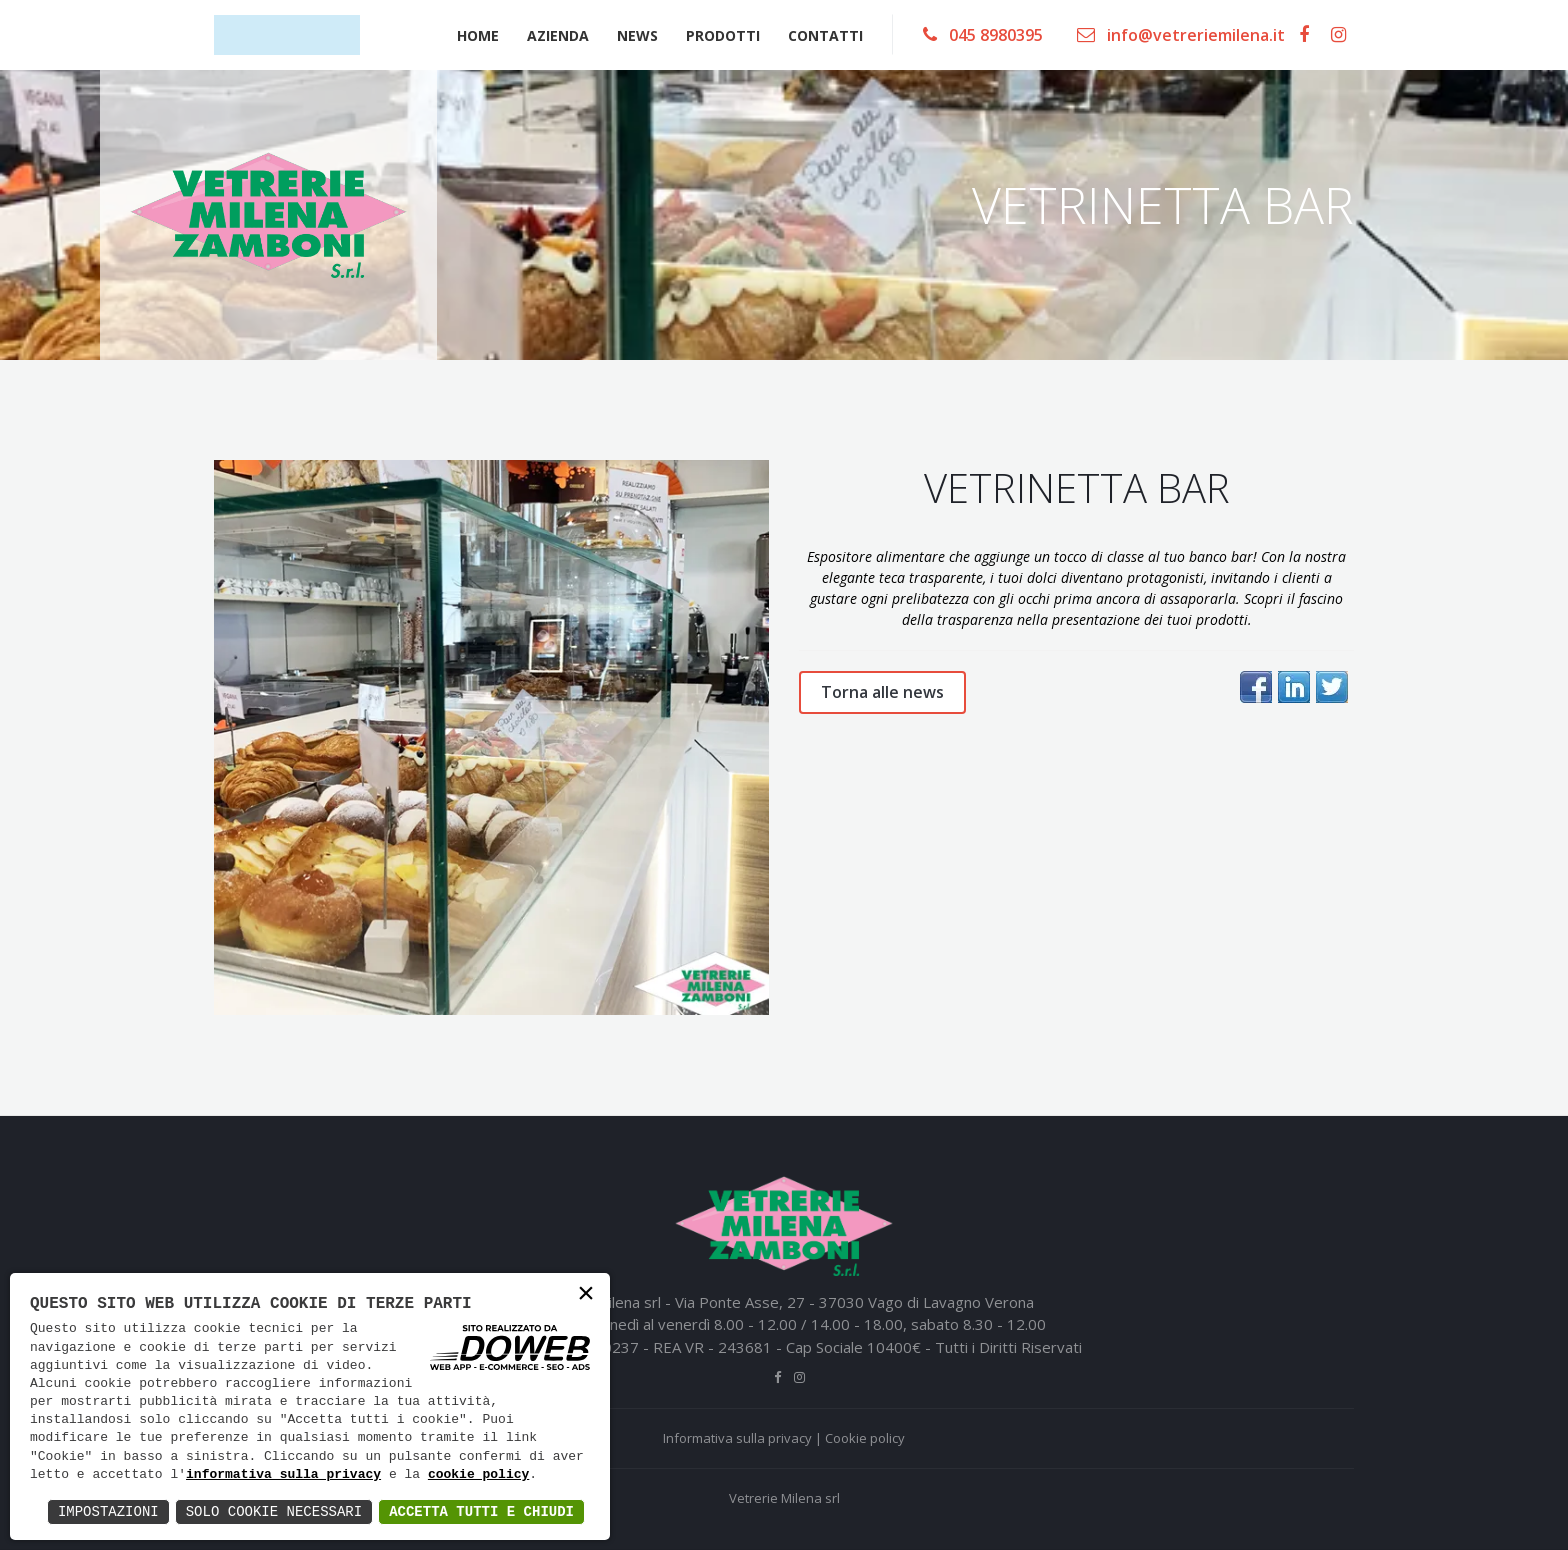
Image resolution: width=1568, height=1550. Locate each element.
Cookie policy (865, 1438)
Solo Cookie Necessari (274, 1511)
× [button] (586, 1295)
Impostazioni (108, 1511)
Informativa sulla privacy (737, 1438)
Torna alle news (882, 692)
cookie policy (478, 1475)
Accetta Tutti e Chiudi (481, 1511)
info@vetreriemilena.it (1181, 35)
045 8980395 (983, 35)
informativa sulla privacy (283, 1475)
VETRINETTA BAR (1077, 487)
